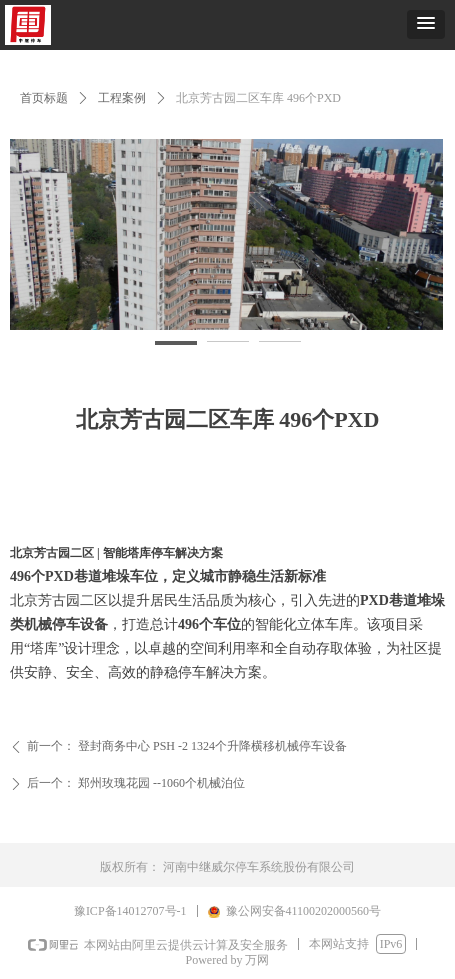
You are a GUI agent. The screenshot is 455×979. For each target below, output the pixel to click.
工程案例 (122, 98)
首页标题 (44, 98)
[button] (426, 24)
